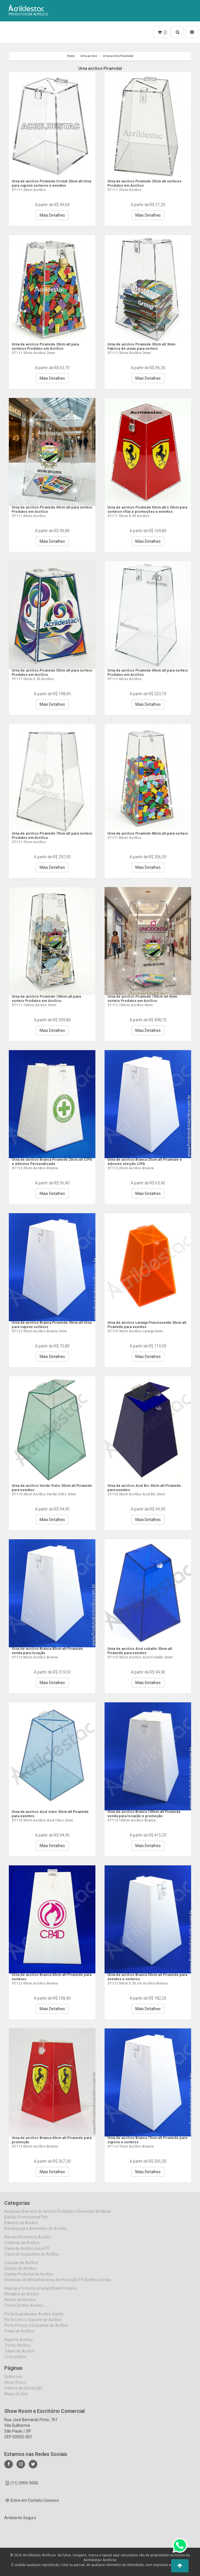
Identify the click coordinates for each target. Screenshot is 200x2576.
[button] (180, 2565)
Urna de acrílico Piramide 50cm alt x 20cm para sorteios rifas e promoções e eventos (147, 509)
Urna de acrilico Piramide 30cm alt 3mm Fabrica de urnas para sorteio (145, 346)
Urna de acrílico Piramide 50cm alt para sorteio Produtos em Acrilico (49, 672)
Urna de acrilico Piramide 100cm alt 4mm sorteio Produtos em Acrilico (146, 998)
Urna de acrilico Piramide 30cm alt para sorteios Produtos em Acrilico (49, 346)
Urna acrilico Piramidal (118, 56)
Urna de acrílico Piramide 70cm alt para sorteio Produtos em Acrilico (49, 835)
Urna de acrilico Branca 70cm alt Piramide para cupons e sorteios (147, 2139)
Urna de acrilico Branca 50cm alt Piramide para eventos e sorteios (147, 1976)
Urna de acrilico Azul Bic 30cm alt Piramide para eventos (139, 1487)
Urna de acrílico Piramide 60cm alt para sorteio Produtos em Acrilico (145, 672)
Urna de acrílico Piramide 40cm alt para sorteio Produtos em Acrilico (49, 509)
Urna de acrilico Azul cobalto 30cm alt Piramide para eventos (143, 1650)
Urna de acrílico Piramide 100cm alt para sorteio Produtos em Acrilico (50, 998)
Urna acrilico (88, 56)
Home (71, 56)
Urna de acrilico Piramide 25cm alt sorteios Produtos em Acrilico (140, 183)
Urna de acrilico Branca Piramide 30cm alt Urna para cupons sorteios (52, 1324)
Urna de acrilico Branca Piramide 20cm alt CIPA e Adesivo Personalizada (52, 1161)
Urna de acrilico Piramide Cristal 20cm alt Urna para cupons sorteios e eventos (51, 183)
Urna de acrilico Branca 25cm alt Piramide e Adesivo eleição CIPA (147, 1161)
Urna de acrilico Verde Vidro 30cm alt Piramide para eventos (47, 1487)
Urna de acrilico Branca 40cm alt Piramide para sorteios (52, 1976)
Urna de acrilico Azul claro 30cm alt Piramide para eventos (45, 1813)
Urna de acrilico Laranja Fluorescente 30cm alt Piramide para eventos (143, 1324)
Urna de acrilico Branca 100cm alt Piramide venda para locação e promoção (147, 1813)
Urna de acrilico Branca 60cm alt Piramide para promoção (52, 2139)
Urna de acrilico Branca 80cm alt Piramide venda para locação (52, 1650)
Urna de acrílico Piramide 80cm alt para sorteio (145, 835)
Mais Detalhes (52, 215)
